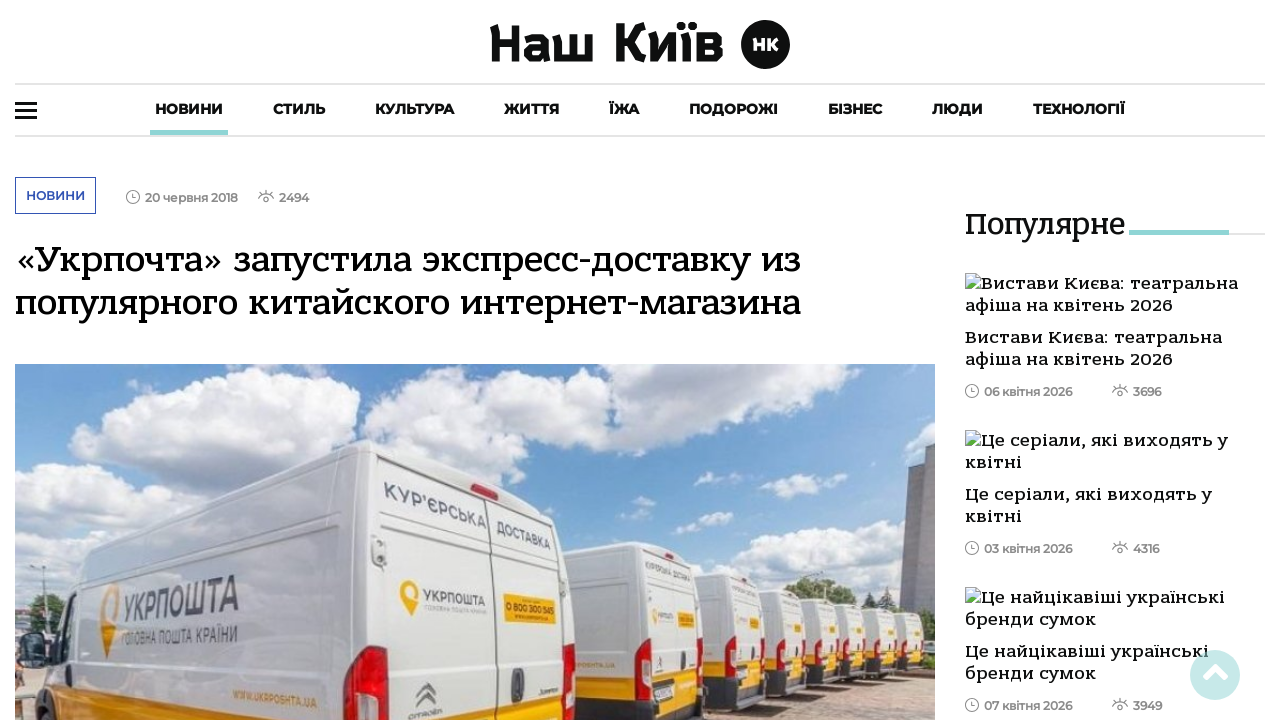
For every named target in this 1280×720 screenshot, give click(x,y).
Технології (1079, 109)
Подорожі (733, 109)
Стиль (299, 109)
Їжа (624, 109)
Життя (531, 109)
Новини (189, 109)
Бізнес (855, 109)
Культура (414, 109)
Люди (957, 109)
